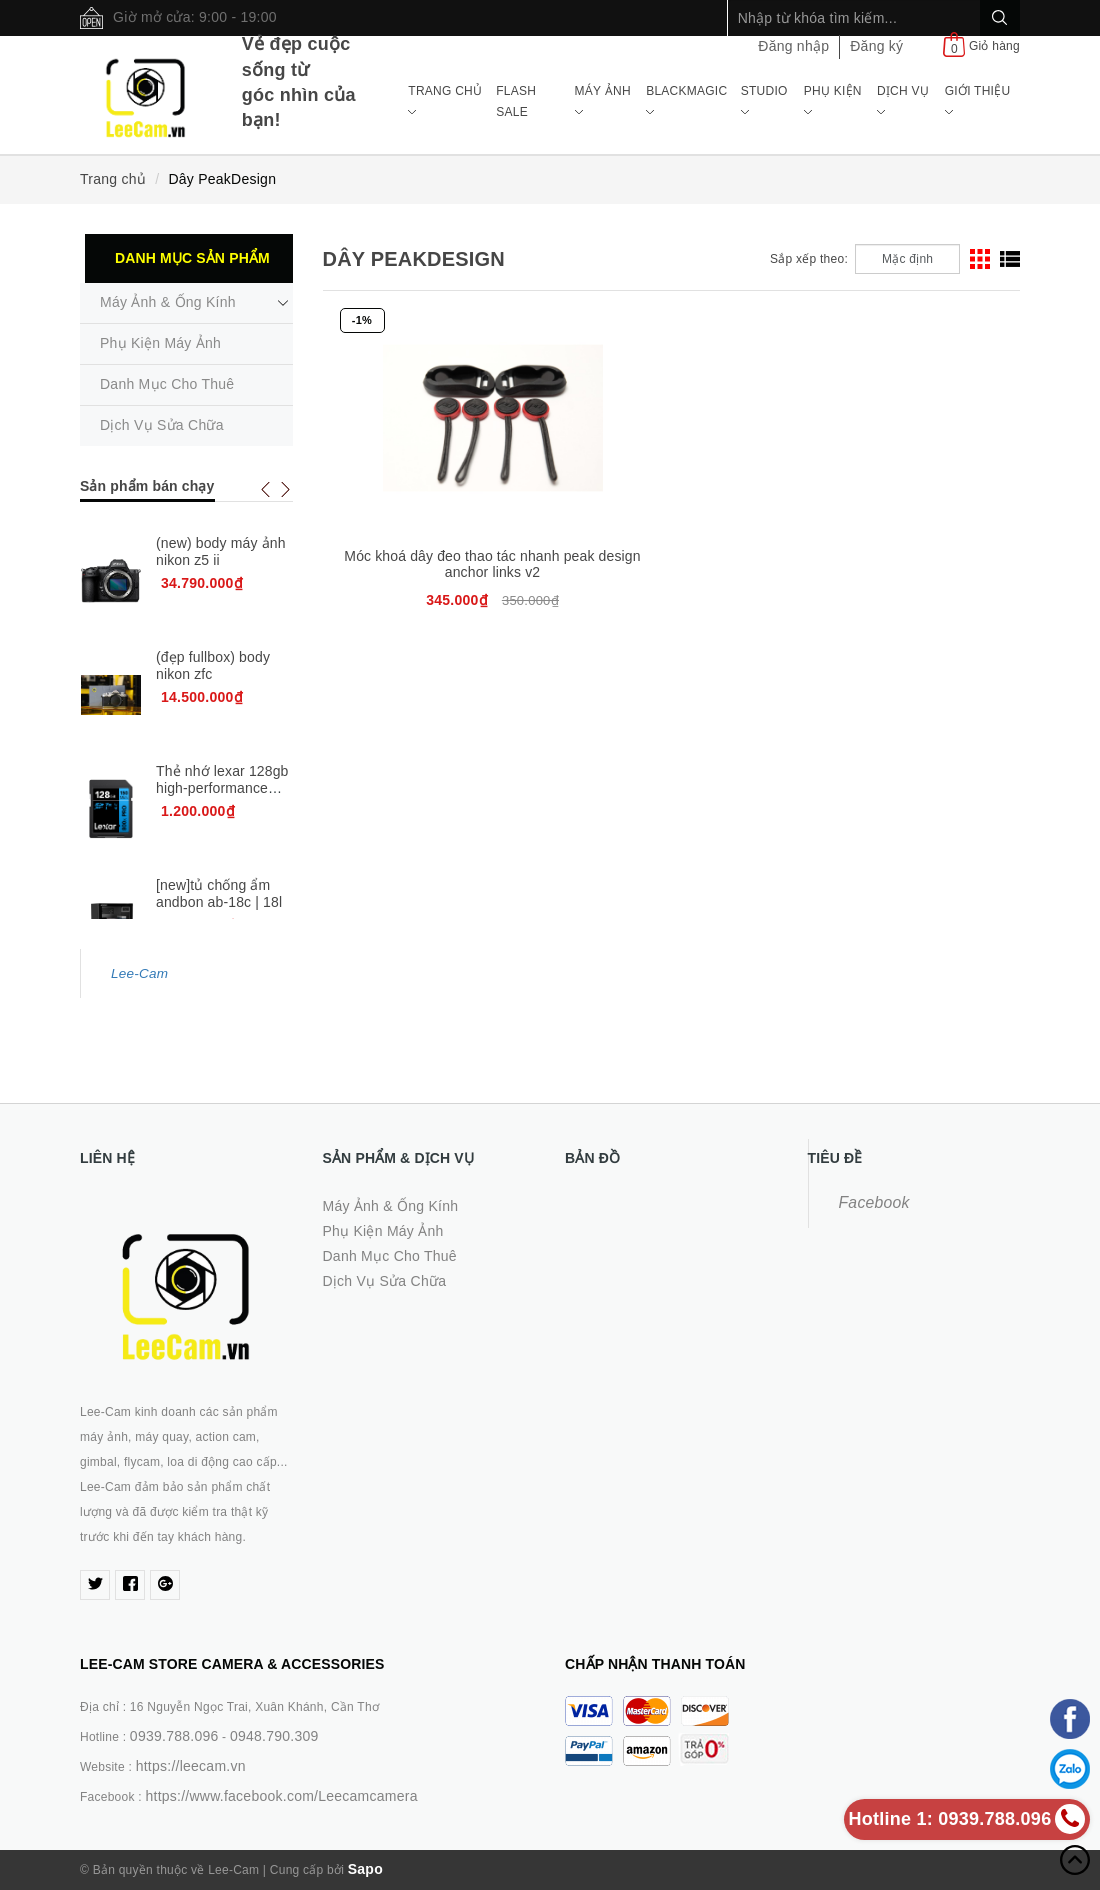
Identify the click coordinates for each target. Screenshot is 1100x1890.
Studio (764, 101)
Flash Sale (516, 101)
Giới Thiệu (978, 101)
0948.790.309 (274, 1736)
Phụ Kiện (833, 101)
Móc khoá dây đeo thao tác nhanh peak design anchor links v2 (439, 572)
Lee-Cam (139, 973)
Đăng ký (876, 46)
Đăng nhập (793, 46)
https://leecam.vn (191, 1766)
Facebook (874, 1202)
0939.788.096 (174, 1736)
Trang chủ (445, 101)
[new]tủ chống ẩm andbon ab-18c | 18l (219, 782)
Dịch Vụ (903, 101)
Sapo (365, 1869)
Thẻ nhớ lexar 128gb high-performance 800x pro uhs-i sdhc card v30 (222, 721)
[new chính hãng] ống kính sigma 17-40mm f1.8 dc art (217, 883)
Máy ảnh (603, 101)
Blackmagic (686, 101)
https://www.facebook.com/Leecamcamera (281, 1796)
